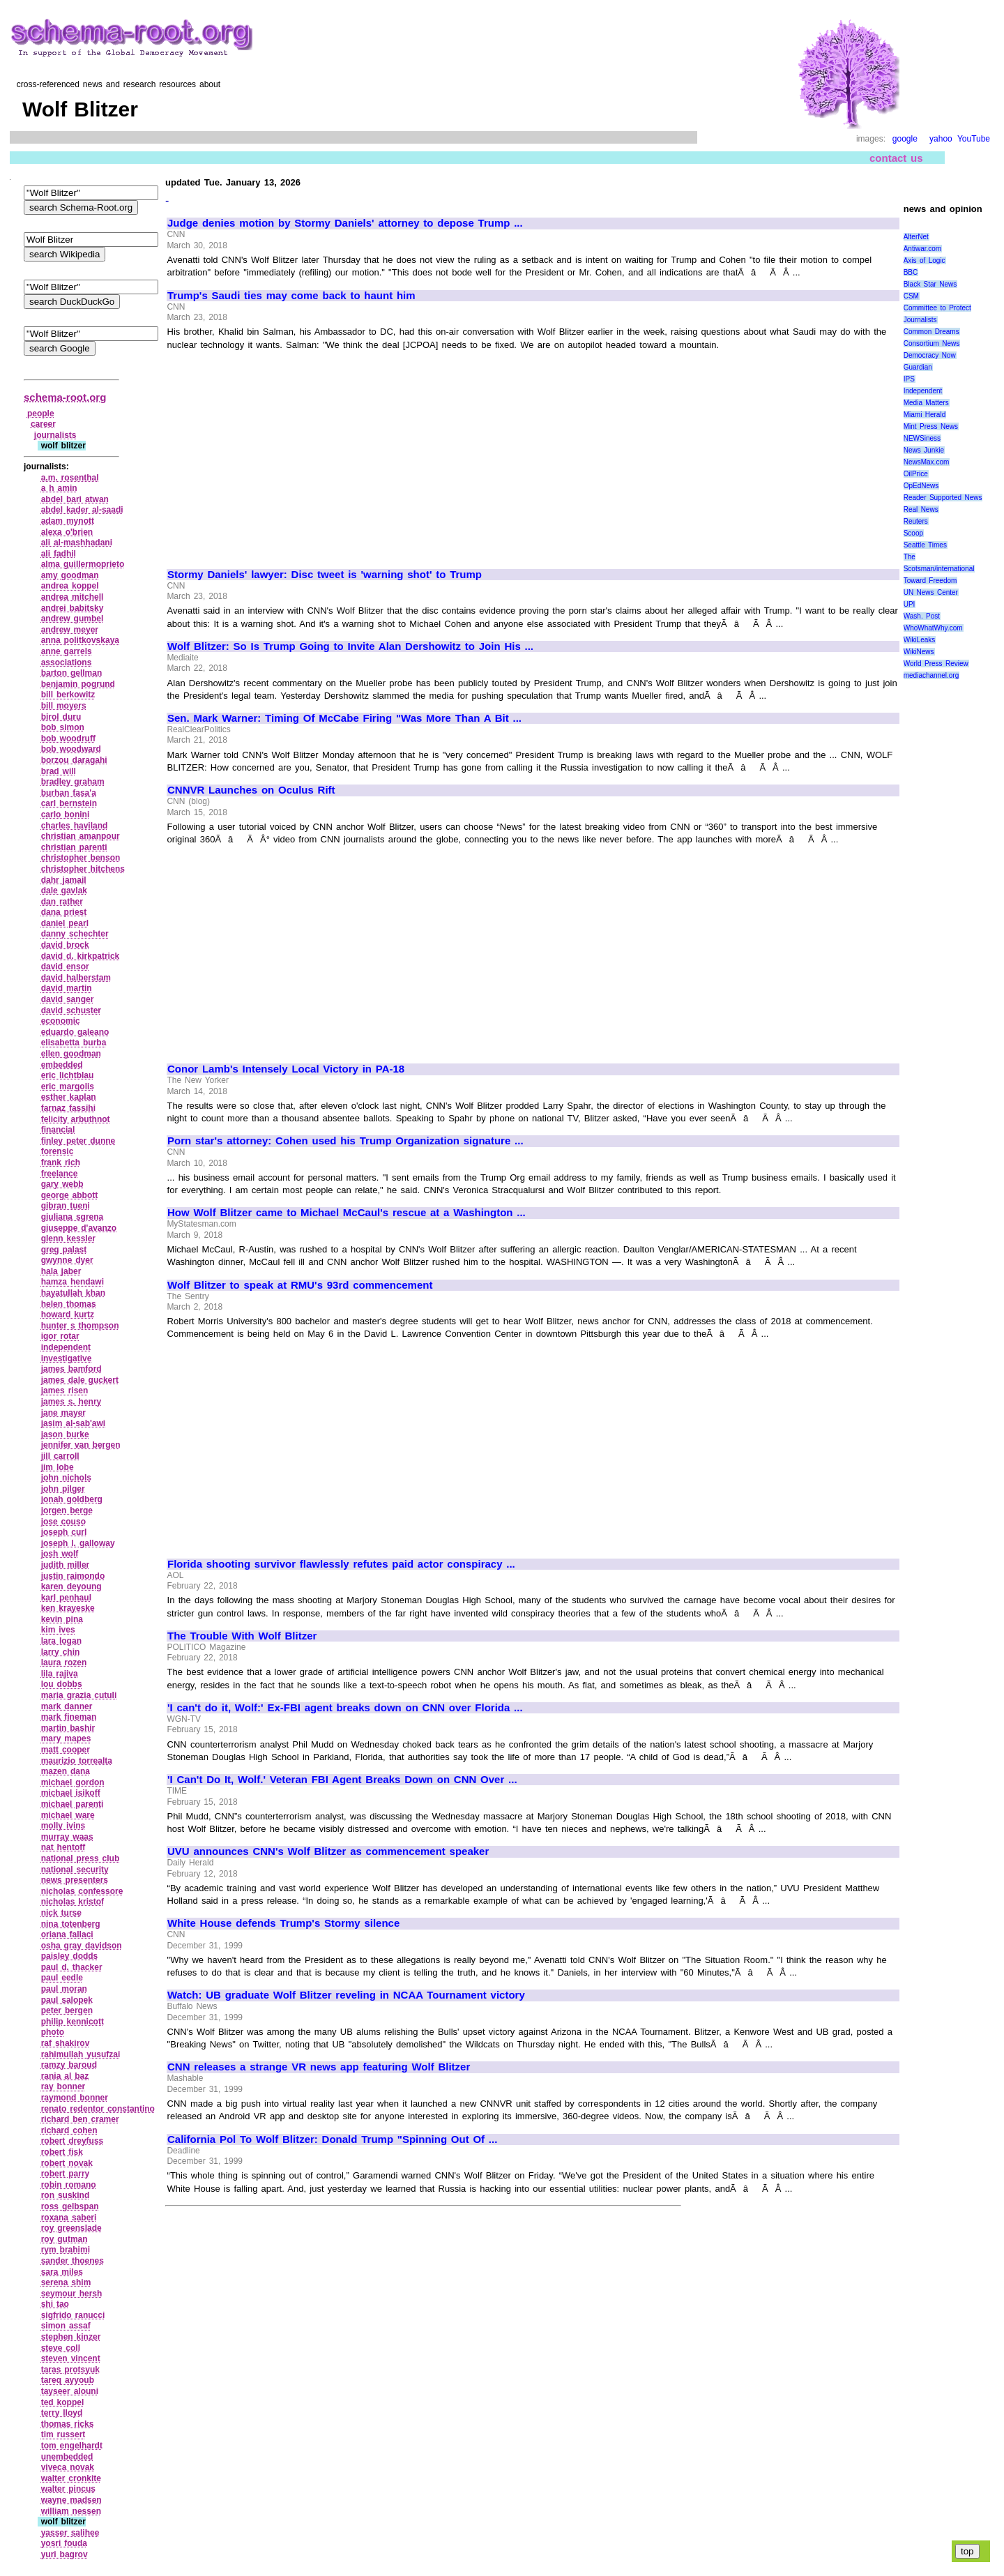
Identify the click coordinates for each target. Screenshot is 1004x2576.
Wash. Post (922, 616)
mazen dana (65, 1771)
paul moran (64, 1989)
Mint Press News (931, 426)
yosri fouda (64, 2543)
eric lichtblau (67, 1075)
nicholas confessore (82, 1891)
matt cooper (65, 1750)
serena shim (66, 2282)
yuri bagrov (64, 2554)
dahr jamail (63, 880)
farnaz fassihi (68, 1108)
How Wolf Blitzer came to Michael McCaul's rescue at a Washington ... (346, 1212)
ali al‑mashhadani (76, 542)
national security (75, 1869)
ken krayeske (68, 1608)
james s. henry (71, 1402)
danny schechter (75, 934)
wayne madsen (71, 2500)
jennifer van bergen (81, 1445)
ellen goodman (71, 1054)
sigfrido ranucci (73, 2315)
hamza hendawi (72, 1282)
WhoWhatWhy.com (933, 628)
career (43, 424)
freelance (59, 1174)
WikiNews (919, 652)
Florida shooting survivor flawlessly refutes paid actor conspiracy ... (341, 1564)
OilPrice (916, 474)
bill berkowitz (68, 694)
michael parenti (72, 1804)
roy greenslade (71, 2228)
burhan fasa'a (68, 793)
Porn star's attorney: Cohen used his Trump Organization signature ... (345, 1140)
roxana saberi (69, 2217)
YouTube (973, 139)
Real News (921, 509)
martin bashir (68, 1728)
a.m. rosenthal (70, 478)
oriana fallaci (67, 1934)
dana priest (64, 912)
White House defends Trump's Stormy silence (283, 1923)
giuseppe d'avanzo (78, 1228)
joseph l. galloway (78, 1543)
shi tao (55, 2304)
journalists (55, 435)
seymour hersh (71, 2293)
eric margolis (67, 1086)
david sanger (67, 999)
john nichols (66, 1478)
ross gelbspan (70, 2206)
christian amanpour (80, 836)
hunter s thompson (80, 1326)
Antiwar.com (922, 248)
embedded (62, 1065)
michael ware (68, 1815)
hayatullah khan (73, 1293)
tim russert (63, 2434)
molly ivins (63, 1826)
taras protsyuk (70, 2369)
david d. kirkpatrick (80, 956)
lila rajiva (59, 1674)
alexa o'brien (67, 532)
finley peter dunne (78, 1141)
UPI (909, 604)
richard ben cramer (80, 2119)
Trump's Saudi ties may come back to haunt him (291, 295)
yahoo (940, 139)
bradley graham (73, 782)
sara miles (62, 2272)
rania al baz (65, 2076)
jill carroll (60, 1456)
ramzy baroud (69, 2065)
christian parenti (74, 847)
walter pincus (68, 2489)
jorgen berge (67, 1510)
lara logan (61, 1641)
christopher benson (81, 858)
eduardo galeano (75, 1032)
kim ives (58, 1630)
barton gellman (71, 673)
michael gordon (73, 1782)
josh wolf (60, 1554)
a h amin (59, 488)
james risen (65, 1390)
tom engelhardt (71, 2445)
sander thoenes (72, 2261)
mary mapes (66, 1738)
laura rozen (64, 1662)
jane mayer (63, 1413)
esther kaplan (68, 1097)
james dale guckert (80, 1380)
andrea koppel (70, 586)
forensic (57, 1151)
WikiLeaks (920, 640)
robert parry (65, 2174)
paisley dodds (69, 1956)
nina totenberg (70, 1924)
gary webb (62, 1184)
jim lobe (57, 1467)
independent (66, 1347)
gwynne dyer (67, 1260)
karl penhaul (66, 1598)
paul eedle (62, 1978)
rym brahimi (65, 2250)
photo (52, 2032)
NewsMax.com (927, 462)
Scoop (913, 533)
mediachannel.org (931, 675)
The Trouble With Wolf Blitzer (242, 1636)
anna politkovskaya (80, 640)
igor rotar (60, 1336)
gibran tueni (65, 1206)
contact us (896, 158)
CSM (911, 296)
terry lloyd (62, 2413)
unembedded (67, 2457)
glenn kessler (68, 1238)
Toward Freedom (930, 580)
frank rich (60, 1162)
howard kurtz (67, 1314)
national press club (80, 1858)
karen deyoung (71, 1586)
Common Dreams (931, 331)
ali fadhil (58, 554)
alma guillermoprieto (83, 564)
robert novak (67, 2163)
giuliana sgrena (72, 1217)
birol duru (61, 717)
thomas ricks (67, 2424)
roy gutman (64, 2239)
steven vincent (70, 2358)
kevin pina (62, 1619)
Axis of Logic (924, 260)
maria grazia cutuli (79, 1695)
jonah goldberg (71, 1499)
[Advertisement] (284, 453)
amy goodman (70, 575)
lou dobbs (61, 1684)
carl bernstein (69, 803)
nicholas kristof (72, 1902)
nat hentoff (63, 1847)
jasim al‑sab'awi (73, 1423)
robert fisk (62, 2152)
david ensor (65, 966)
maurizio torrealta (76, 1761)
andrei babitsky (72, 608)
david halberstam (76, 978)
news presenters (74, 1880)
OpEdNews (921, 486)
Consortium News (932, 343)
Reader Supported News (943, 497)
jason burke (65, 1434)
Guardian (918, 367)
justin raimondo (73, 1576)
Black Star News (930, 284)
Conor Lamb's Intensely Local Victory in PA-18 (285, 1069)
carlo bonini (65, 814)
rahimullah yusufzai (81, 2054)
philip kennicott (72, 2021)
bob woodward (71, 749)
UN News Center (931, 592)
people (40, 413)
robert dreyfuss (72, 2141)
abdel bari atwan (75, 499)
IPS (909, 379)
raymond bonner (74, 2098)
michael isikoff (70, 1793)
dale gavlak (64, 890)
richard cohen (69, 2130)
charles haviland (74, 826)
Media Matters (926, 403)
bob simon (62, 727)
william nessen (71, 2511)
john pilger (63, 1489)
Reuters (916, 521)
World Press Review (936, 663)
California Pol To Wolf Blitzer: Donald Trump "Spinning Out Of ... (332, 2139)
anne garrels (66, 651)
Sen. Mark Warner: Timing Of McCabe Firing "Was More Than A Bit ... (344, 718)
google (905, 139)
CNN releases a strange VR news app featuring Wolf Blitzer (318, 2067)
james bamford (71, 1369)
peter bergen (67, 2010)
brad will (58, 771)
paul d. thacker (71, 1967)
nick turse (61, 1913)
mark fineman (69, 1717)
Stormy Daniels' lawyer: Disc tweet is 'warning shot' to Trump (324, 574)
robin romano (68, 2185)
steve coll (60, 2348)
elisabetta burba (74, 1042)
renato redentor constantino (98, 2109)
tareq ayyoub (67, 2380)
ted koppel (62, 2402)
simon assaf (66, 2326)
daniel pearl (65, 923)
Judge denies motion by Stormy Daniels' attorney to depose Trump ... (345, 223)
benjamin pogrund (78, 684)
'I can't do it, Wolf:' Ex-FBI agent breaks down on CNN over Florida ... (345, 1707)
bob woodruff (68, 738)
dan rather (62, 902)
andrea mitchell (72, 597)
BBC (911, 272)
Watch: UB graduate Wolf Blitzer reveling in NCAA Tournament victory (346, 1995)
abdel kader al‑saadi (82, 510)
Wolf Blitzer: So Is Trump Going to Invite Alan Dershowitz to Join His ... (350, 646)
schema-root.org (65, 397)
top (967, 2551)
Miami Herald (925, 414)
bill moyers (63, 706)
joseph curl (64, 1532)
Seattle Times (925, 545)
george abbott (69, 1195)
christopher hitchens (83, 869)
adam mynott (67, 521)
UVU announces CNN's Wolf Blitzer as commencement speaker (328, 1851)
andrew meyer (69, 630)
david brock (65, 945)
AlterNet (916, 237)
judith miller (65, 1565)
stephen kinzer (71, 2337)
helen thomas (68, 1304)
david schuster (71, 1010)
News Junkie (924, 450)
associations (66, 662)
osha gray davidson (81, 1945)
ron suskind (65, 2195)
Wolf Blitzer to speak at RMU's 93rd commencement (299, 1285)
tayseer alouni (69, 2391)
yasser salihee (70, 2533)
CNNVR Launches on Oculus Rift (251, 790)
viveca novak (67, 2467)
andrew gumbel (72, 618)
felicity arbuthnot (75, 1119)
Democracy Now (930, 355)
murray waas (67, 1837)
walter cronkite (71, 2478)
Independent (923, 391)
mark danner (67, 1706)
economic (60, 1021)
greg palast (64, 1250)
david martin (66, 988)
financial (58, 1130)
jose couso (63, 1521)
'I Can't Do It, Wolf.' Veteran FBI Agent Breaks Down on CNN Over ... (342, 1779)
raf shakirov (65, 2043)
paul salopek (67, 2000)
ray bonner (63, 2086)
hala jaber (61, 1271)
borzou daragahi (74, 760)
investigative (66, 1358)
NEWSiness (922, 438)
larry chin (60, 1652)
